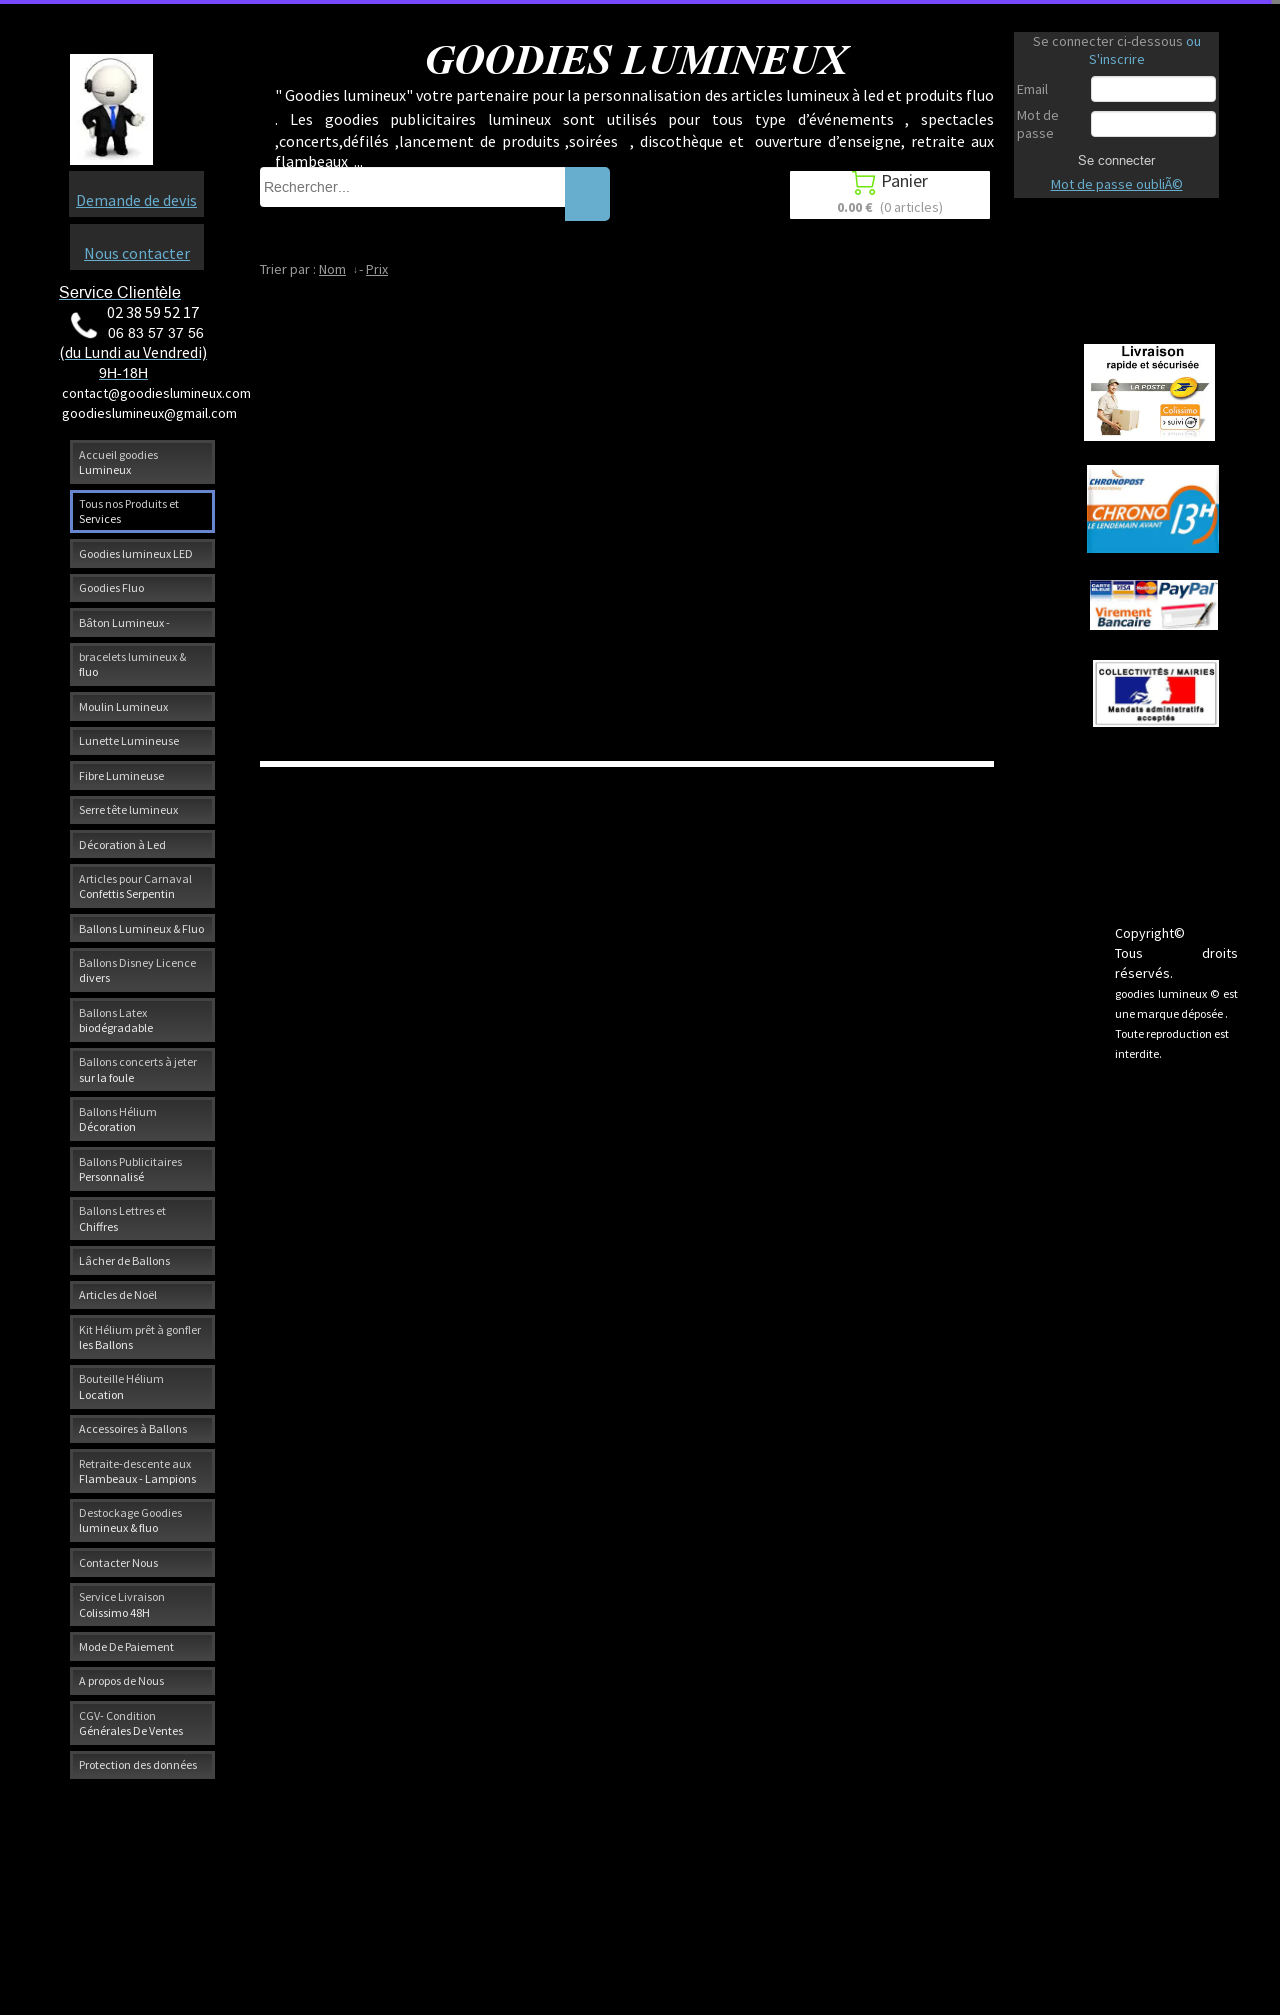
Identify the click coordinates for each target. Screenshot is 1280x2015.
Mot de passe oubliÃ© (1117, 184)
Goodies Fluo (111, 587)
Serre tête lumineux (128, 809)
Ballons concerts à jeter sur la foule (138, 1069)
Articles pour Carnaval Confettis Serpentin (135, 886)
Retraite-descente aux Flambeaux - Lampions (137, 1471)
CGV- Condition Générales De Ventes (131, 1723)
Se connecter (1116, 160)
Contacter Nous (118, 1562)
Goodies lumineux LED (136, 553)
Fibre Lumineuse (121, 775)
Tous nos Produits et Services (129, 511)
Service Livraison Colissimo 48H (122, 1604)
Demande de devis (136, 200)
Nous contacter (137, 253)
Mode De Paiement (126, 1646)
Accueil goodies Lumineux (118, 462)
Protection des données (138, 1764)
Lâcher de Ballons (124, 1260)
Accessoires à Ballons (133, 1428)
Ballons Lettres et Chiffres (122, 1218)
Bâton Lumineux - (124, 622)
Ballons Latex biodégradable (116, 1020)
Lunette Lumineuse (129, 740)
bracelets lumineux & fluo (132, 664)
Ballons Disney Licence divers (137, 970)
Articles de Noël (118, 1294)
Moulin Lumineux (123, 706)
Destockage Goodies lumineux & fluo (130, 1520)
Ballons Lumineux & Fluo (141, 928)
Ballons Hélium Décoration (118, 1119)
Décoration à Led (122, 844)
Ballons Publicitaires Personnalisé (130, 1169)
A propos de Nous (121, 1680)
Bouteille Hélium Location (121, 1386)
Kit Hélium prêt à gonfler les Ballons (140, 1337)
